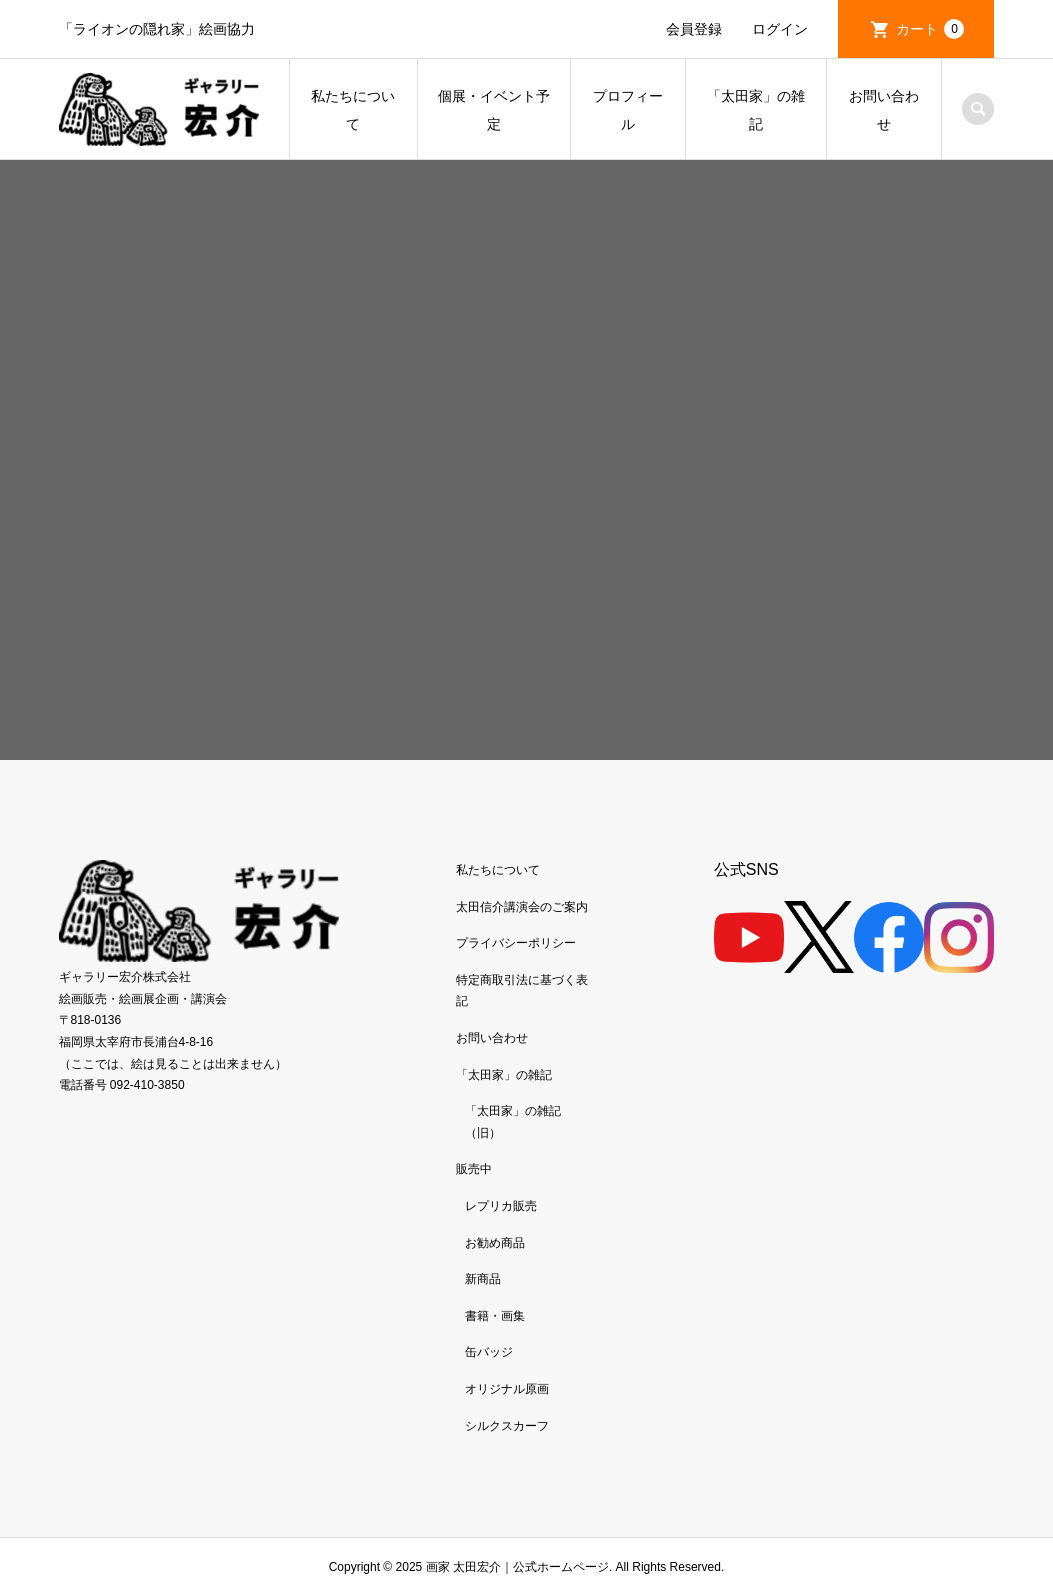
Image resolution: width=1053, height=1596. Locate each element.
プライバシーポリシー (516, 943)
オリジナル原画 (507, 1389)
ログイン (780, 29)
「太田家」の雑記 (756, 110)
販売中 (474, 1169)
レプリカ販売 (501, 1206)
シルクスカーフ (507, 1426)
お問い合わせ (884, 110)
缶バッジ (489, 1352)
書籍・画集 (495, 1316)
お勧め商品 (495, 1243)
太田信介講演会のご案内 (522, 907)
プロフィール (628, 110)
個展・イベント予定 (494, 110)
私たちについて (353, 110)
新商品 (483, 1279)
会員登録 (694, 29)
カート (930, 29)
